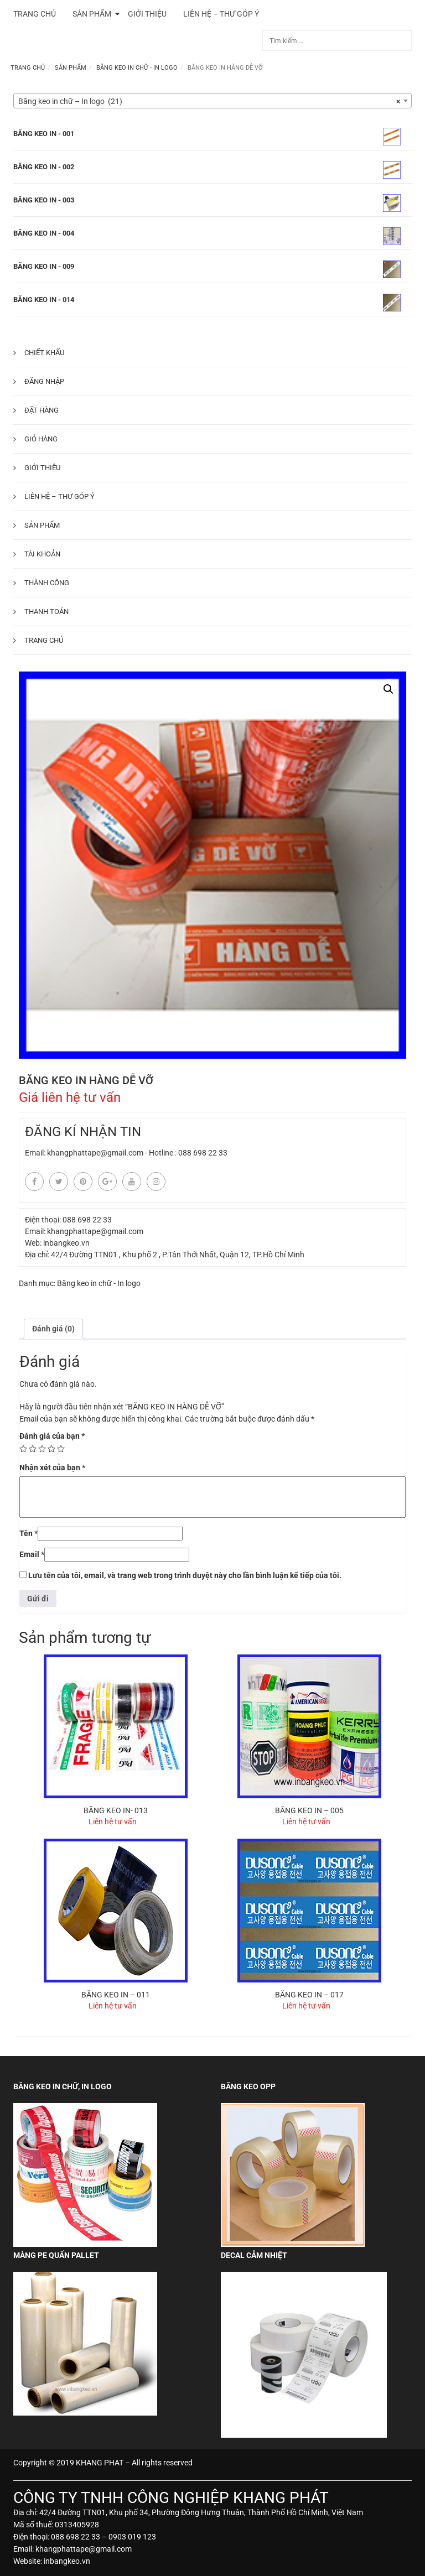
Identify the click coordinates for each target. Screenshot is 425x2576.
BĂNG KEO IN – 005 (309, 1810)
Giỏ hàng (41, 439)
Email (31, 1554)
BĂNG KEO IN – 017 (309, 1994)
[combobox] (212, 100)
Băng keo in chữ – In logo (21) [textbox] (209, 101)
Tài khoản (42, 554)
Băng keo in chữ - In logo (137, 67)
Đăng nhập (44, 381)
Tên (28, 1533)
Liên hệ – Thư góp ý (59, 496)
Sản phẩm (70, 67)
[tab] (53, 1329)
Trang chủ (28, 67)
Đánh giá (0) (53, 1328)
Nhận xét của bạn (52, 1467)
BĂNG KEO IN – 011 (115, 1994)
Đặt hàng (41, 410)
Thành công (46, 583)
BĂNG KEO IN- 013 (116, 1810)
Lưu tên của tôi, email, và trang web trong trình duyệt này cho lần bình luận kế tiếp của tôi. (184, 1575)
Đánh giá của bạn (52, 1436)
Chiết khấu (44, 352)
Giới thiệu (42, 468)
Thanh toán (46, 611)
